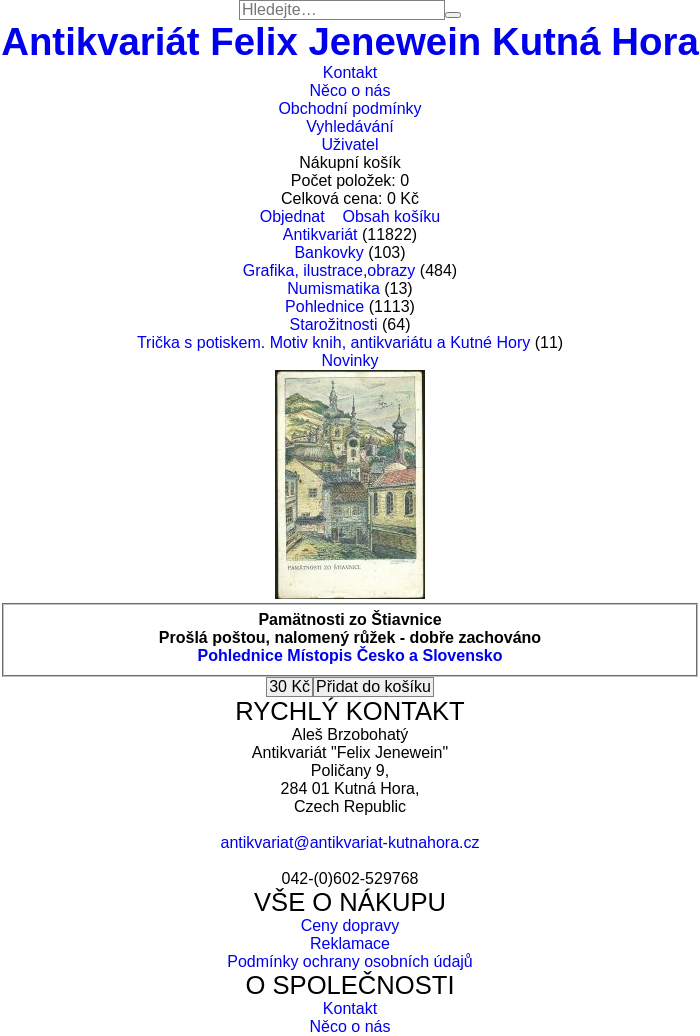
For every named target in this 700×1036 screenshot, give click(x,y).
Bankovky (328, 252)
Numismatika (333, 288)
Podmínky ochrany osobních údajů (349, 961)
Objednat (292, 216)
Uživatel (350, 144)
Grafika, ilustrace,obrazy (329, 270)
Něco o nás (350, 90)
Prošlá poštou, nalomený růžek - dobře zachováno (350, 637)
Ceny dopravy (350, 925)
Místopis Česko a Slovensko (394, 655)
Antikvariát (320, 234)
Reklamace (350, 943)
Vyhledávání (349, 126)
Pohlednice (324, 306)
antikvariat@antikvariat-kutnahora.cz (349, 842)
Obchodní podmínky (349, 108)
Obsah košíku (391, 216)
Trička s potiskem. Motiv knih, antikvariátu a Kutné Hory (333, 342)
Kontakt (350, 72)
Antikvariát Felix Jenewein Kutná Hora (350, 41)
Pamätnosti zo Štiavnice (349, 619)
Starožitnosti (334, 324)
